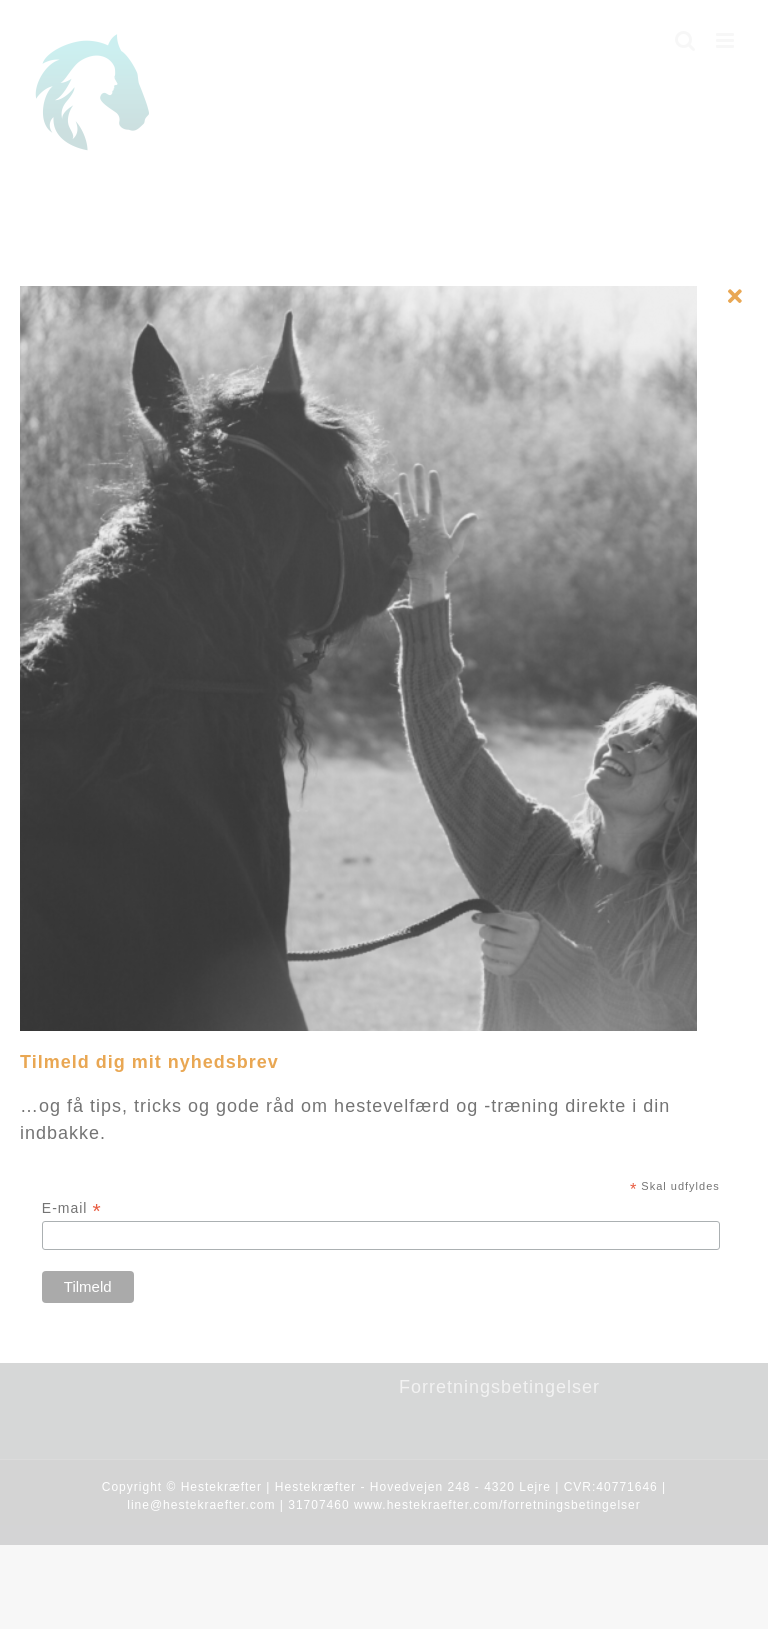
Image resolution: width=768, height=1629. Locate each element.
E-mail (72, 1208)
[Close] (735, 297)
